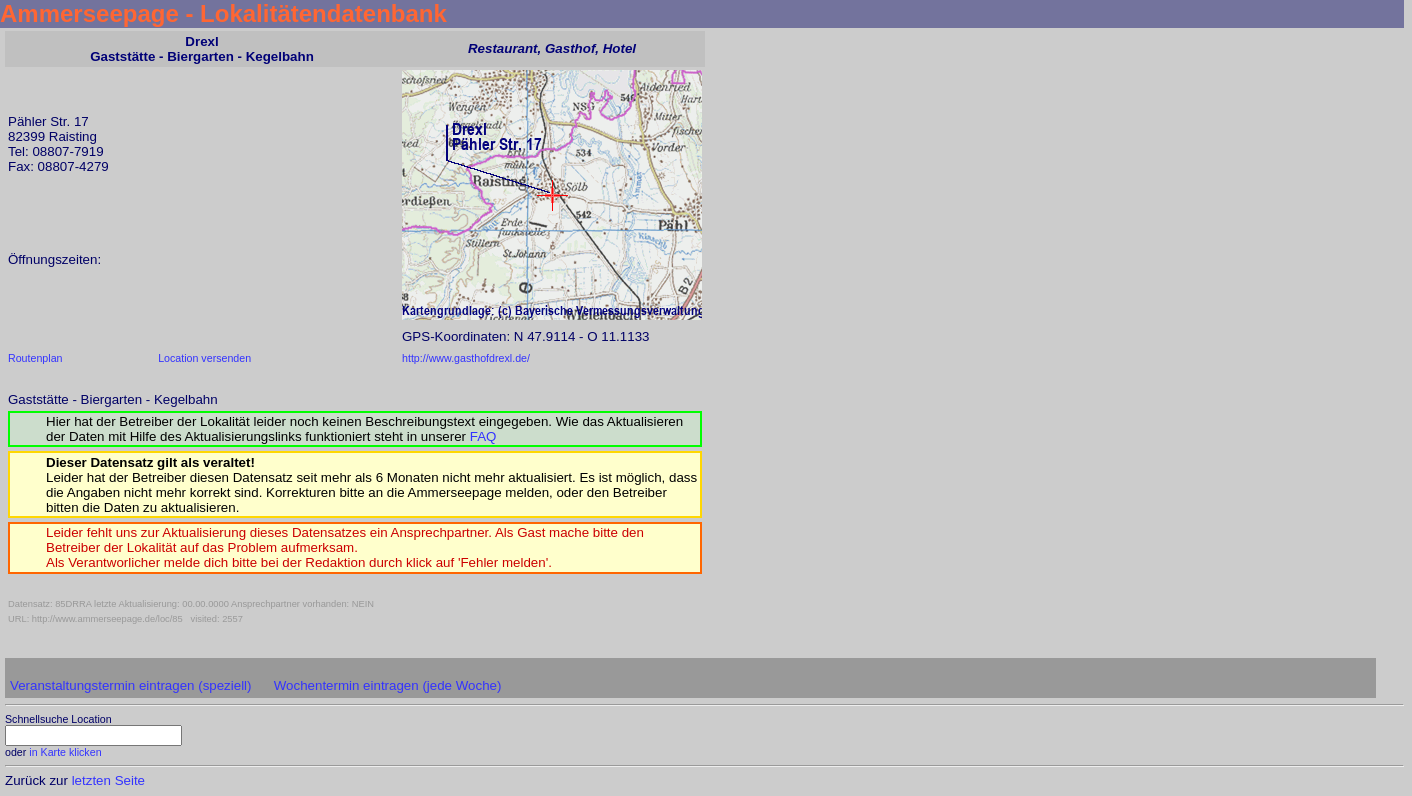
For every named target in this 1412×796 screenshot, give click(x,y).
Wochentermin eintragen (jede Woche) (388, 685)
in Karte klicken (65, 752)
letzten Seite (108, 780)
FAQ (483, 436)
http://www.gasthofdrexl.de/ (466, 358)
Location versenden (204, 358)
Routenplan (35, 358)
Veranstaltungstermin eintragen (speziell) (131, 685)
